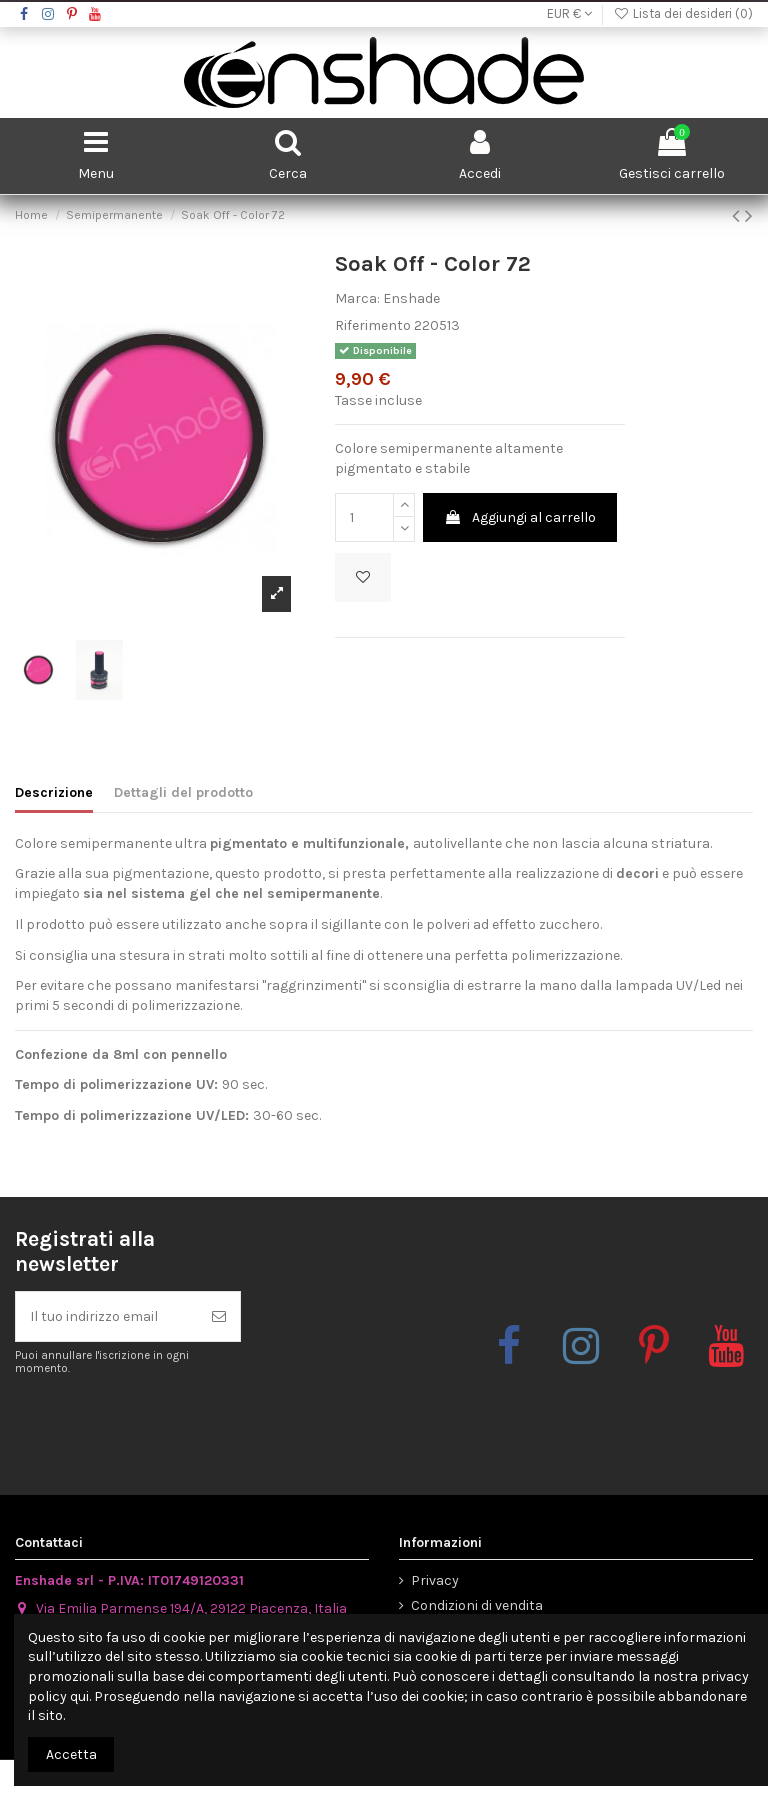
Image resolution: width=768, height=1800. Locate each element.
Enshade (411, 298)
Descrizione (54, 792)
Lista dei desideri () (683, 13)
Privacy (435, 1580)
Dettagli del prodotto (183, 792)
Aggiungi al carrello (520, 517)
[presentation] (182, 1426)
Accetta (71, 1754)
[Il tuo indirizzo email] (107, 1316)
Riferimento (373, 325)
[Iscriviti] (219, 1316)
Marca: (357, 298)
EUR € (569, 13)
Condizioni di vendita (477, 1605)
